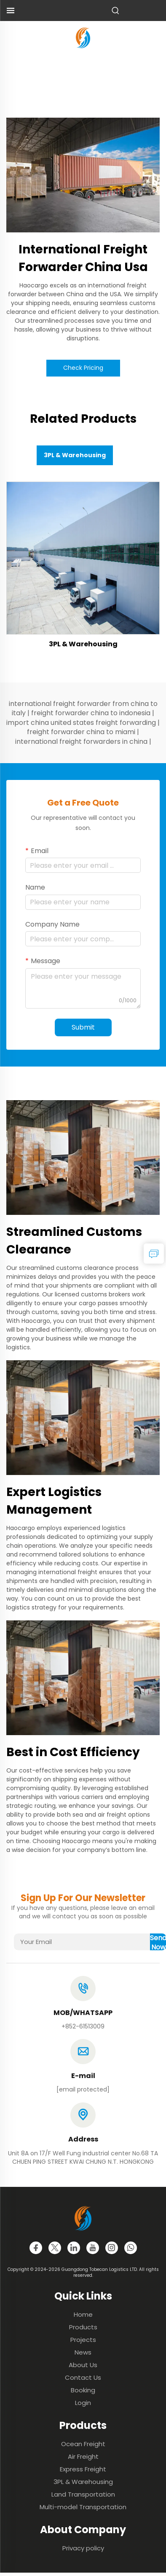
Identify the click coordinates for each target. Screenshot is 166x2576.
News (83, 2352)
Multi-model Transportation (83, 2506)
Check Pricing (83, 367)
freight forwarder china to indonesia (90, 713)
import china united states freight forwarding (81, 722)
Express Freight (83, 2469)
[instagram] (111, 2247)
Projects (83, 2339)
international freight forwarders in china (81, 741)
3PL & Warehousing (83, 644)
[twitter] (54, 2247)
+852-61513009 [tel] (83, 2026)
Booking (83, 2390)
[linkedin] (73, 2247)
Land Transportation (83, 2494)
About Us (83, 2364)
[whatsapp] (130, 2247)
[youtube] (92, 2247)
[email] (83, 2089)
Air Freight (83, 2456)
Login (83, 2402)
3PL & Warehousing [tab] (75, 455)
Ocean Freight (83, 2443)
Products (83, 2327)
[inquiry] (154, 1253)
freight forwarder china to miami (81, 732)
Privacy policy (83, 2548)
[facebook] (35, 2247)
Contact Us (83, 2377)
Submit (83, 1027)
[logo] (83, 37)
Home (83, 2314)
